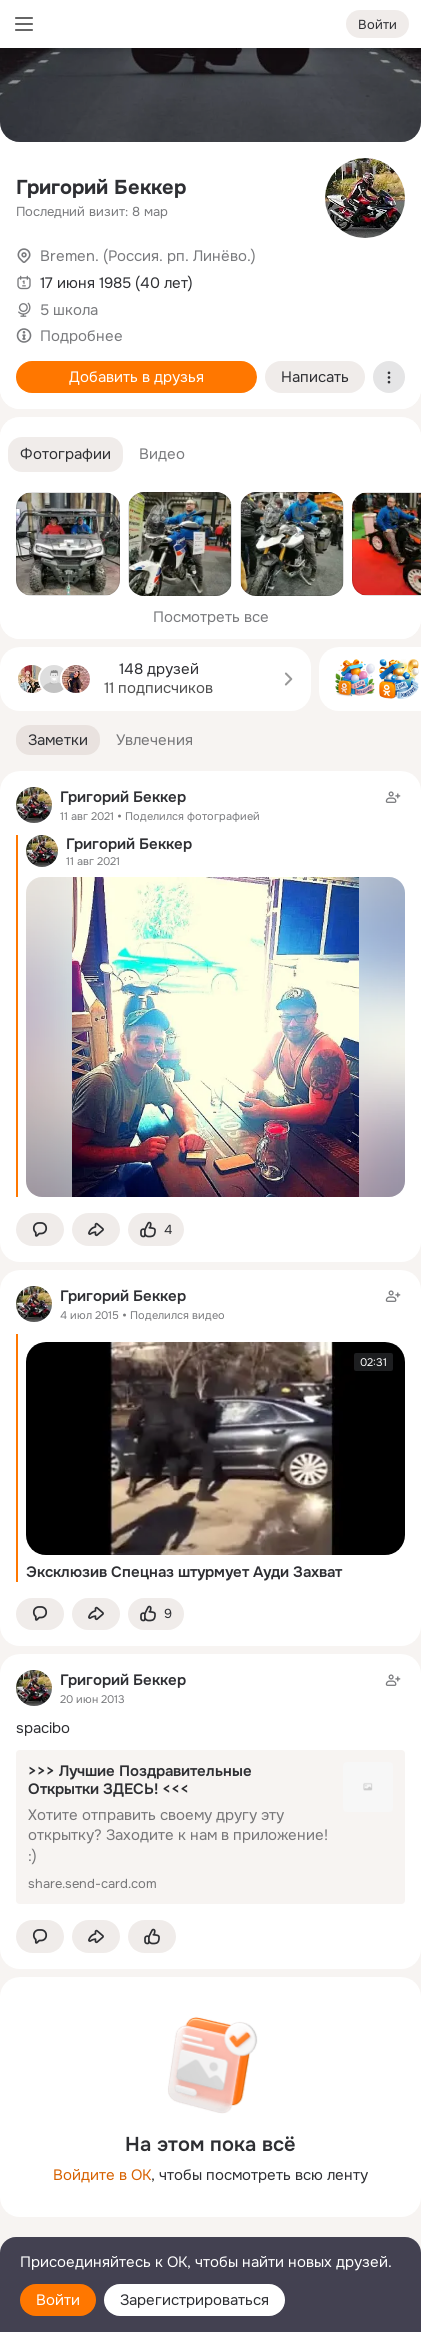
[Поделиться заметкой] (96, 1229)
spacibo (43, 1728)
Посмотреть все (211, 617)
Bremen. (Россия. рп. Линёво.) (148, 256)
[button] (65, 454)
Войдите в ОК (102, 2175)
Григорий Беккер (101, 187)
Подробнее (81, 336)
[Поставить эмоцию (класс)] (156, 1229)
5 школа (69, 310)
